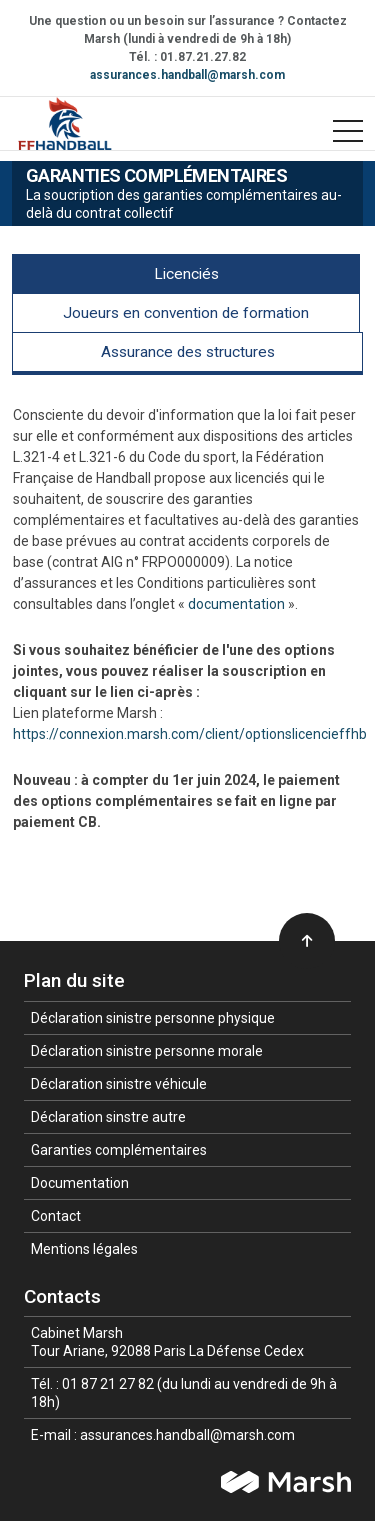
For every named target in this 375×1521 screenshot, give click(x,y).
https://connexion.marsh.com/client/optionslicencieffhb (190, 734)
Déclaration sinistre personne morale (147, 1051)
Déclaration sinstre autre (108, 1117)
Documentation (80, 1183)
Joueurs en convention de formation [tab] (186, 313)
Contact (56, 1216)
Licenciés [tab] (186, 274)
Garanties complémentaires (119, 1150)
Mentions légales (84, 1249)
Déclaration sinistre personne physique (153, 1018)
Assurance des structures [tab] (188, 352)
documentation (236, 604)
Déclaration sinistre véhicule (119, 1084)
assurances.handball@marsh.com (187, 75)
